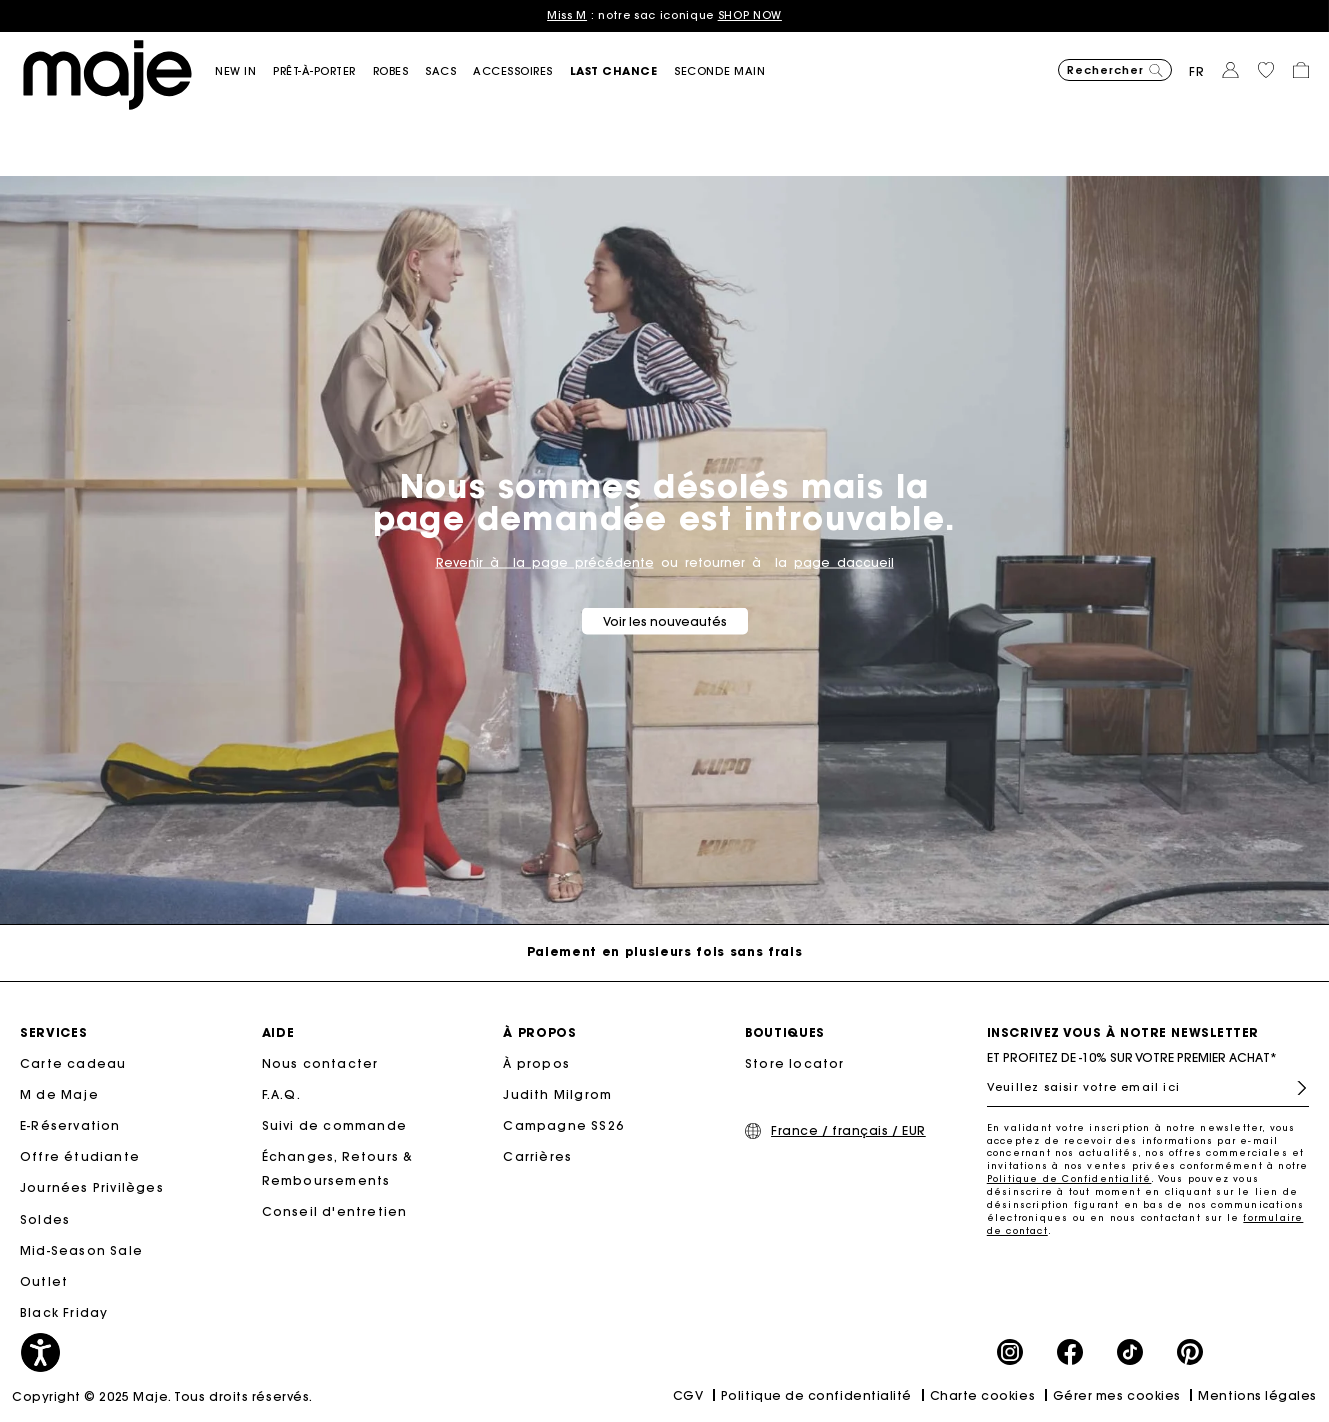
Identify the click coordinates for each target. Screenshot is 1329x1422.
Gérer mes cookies (1117, 1395)
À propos (536, 1063)
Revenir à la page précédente (545, 561)
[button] (244, 71)
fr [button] (1197, 71)
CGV (688, 1395)
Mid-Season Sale (81, 1250)
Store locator (795, 1063)
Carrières (537, 1156)
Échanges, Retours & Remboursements (338, 1168)
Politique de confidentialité (816, 1395)
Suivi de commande (334, 1125)
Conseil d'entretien (335, 1211)
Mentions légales (1257, 1395)
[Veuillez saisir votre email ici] (1148, 1087)
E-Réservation (70, 1125)
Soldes (45, 1219)
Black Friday (64, 1312)
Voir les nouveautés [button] (665, 620)
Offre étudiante (80, 1156)
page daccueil (844, 561)
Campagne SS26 (563, 1125)
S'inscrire (1302, 1088)
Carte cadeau (73, 1063)
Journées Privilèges (92, 1187)
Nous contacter (320, 1063)
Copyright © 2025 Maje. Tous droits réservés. (162, 1396)
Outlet (44, 1281)
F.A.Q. (281, 1094)
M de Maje (59, 1094)
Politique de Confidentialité (1069, 1178)
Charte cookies (983, 1395)
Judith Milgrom (557, 1094)
